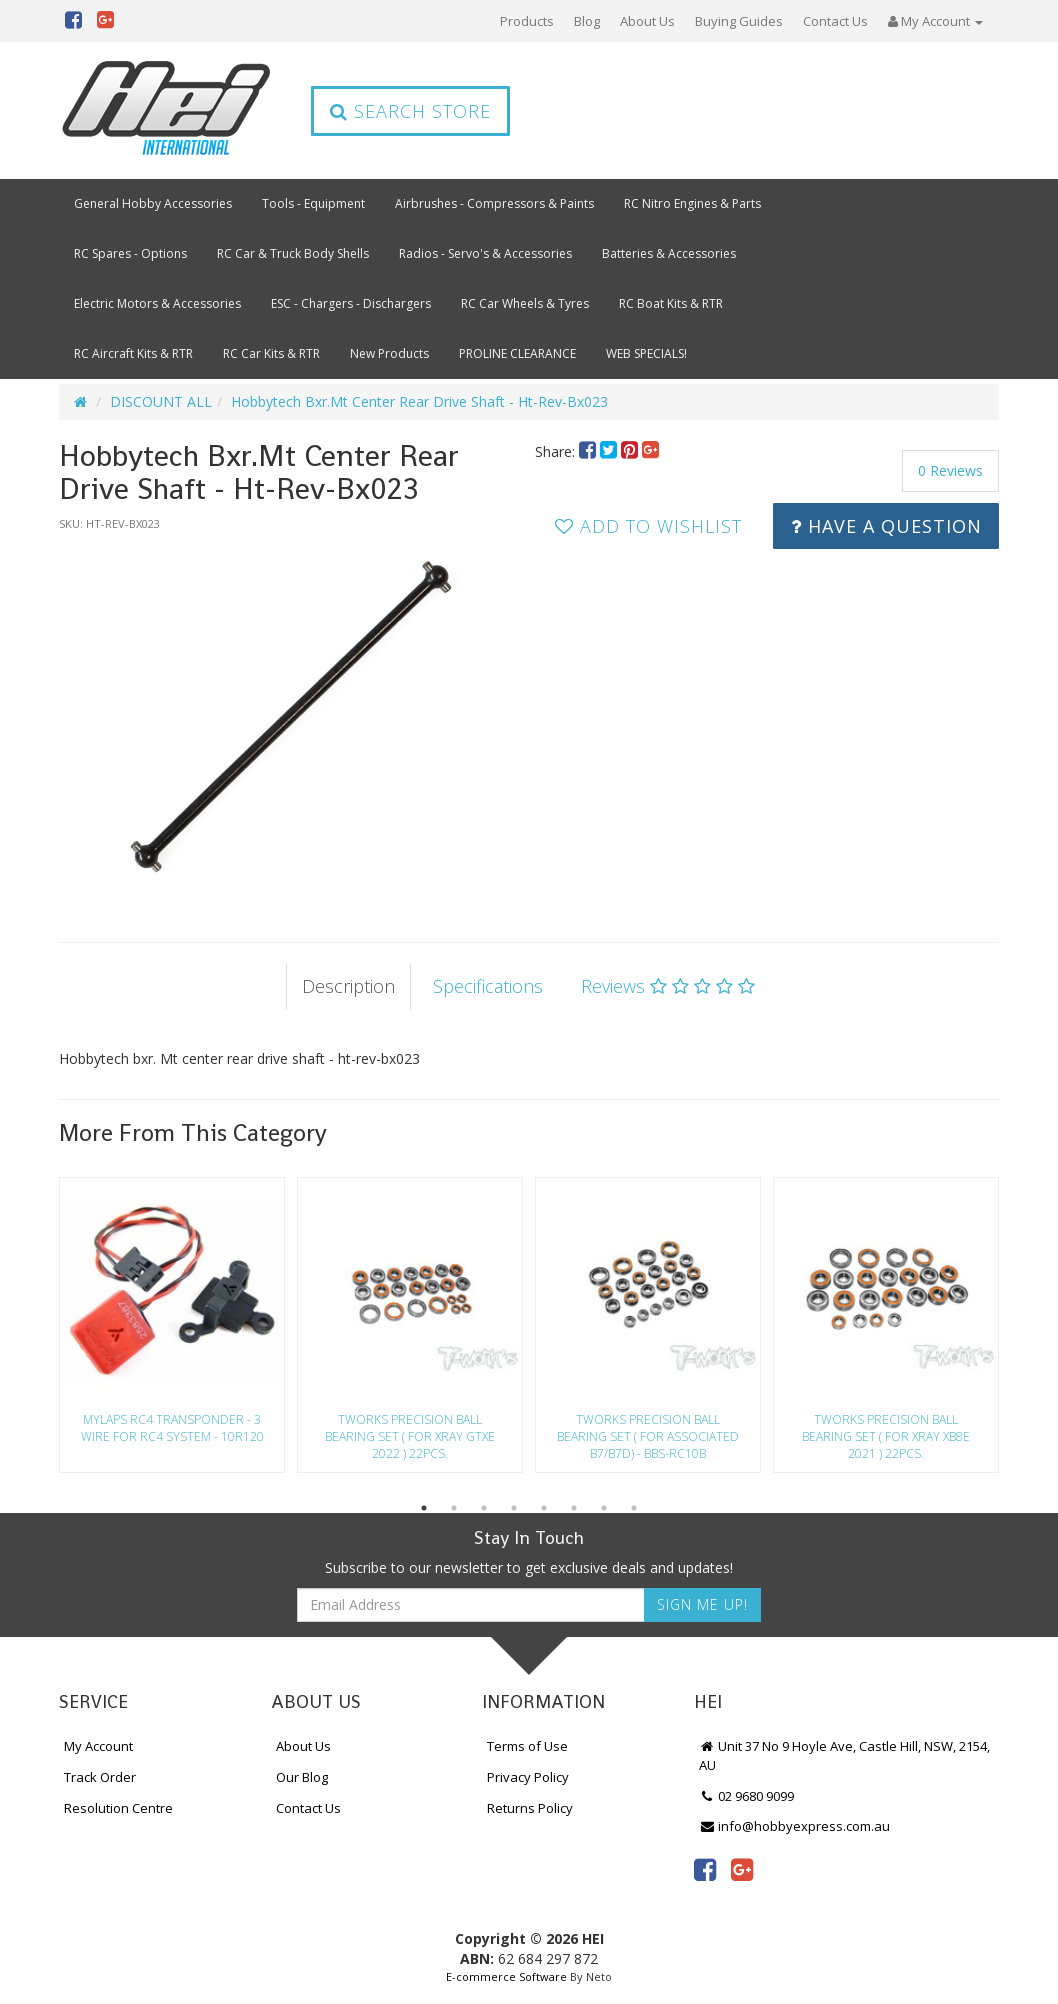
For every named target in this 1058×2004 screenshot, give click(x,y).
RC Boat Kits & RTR (671, 303)
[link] (705, 1869)
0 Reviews (950, 470)
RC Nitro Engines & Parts (692, 203)
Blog (587, 21)
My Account (98, 1746)
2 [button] (454, 1508)
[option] (291, 717)
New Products (389, 353)
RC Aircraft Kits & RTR (133, 353)
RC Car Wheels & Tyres (525, 303)
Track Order (100, 1777)
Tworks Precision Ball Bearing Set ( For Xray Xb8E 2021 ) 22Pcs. (886, 1436)
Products (527, 21)
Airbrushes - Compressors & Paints (494, 203)
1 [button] (424, 1508)
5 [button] (544, 1508)
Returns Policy (530, 1808)
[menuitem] (589, 451)
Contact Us (835, 21)
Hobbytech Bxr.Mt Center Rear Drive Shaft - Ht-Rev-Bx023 (419, 401)
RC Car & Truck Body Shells (293, 253)
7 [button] (604, 1508)
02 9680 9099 (747, 1796)
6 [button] (574, 1508)
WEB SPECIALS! (646, 353)
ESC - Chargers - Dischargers (351, 303)
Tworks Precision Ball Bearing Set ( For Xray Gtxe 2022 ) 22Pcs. (410, 1436)
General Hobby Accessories (153, 203)
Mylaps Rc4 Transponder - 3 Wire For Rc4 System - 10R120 (172, 1428)
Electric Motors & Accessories (157, 303)
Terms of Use (527, 1746)
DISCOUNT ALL (161, 401)
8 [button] (634, 1508)
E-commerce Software (506, 1976)
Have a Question (886, 526)
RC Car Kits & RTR (271, 353)
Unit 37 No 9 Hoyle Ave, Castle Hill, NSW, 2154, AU (845, 1755)
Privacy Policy (528, 1777)
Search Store (410, 111)
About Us (647, 21)
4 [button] (514, 1508)
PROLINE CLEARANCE (517, 353)
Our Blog (302, 1777)
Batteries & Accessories (669, 253)
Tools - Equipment (313, 203)
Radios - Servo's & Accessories (485, 253)
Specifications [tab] (488, 986)
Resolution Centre (118, 1808)
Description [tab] (348, 986)
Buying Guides (739, 21)
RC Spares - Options (130, 253)
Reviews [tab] (668, 986)
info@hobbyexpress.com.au (795, 1826)
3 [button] (484, 1508)
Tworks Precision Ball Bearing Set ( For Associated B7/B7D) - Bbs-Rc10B (648, 1436)
